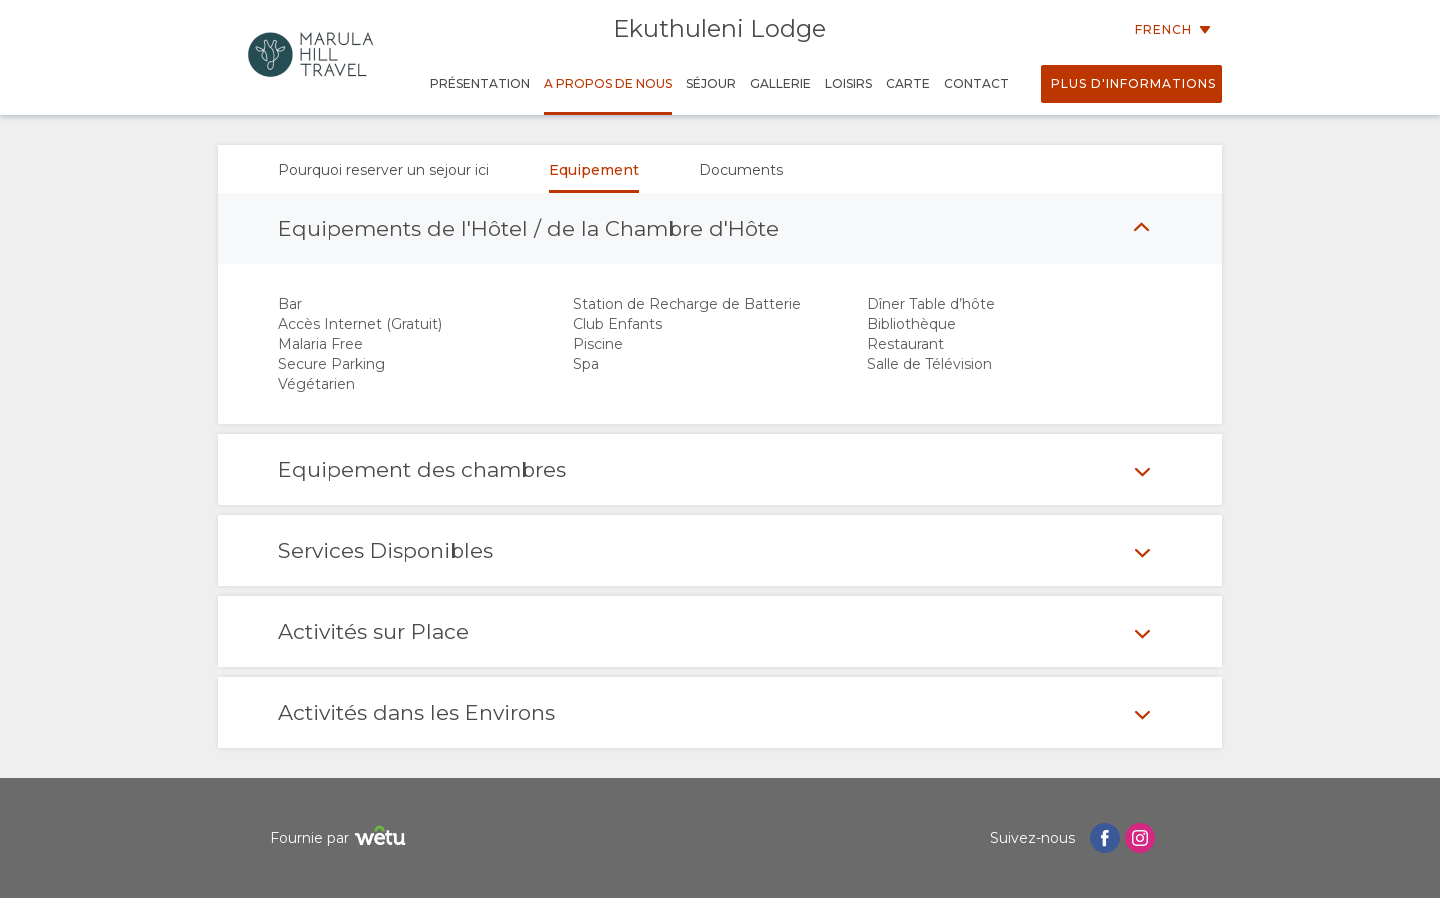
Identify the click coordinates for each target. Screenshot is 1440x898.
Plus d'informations (1133, 83)
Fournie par (340, 838)
